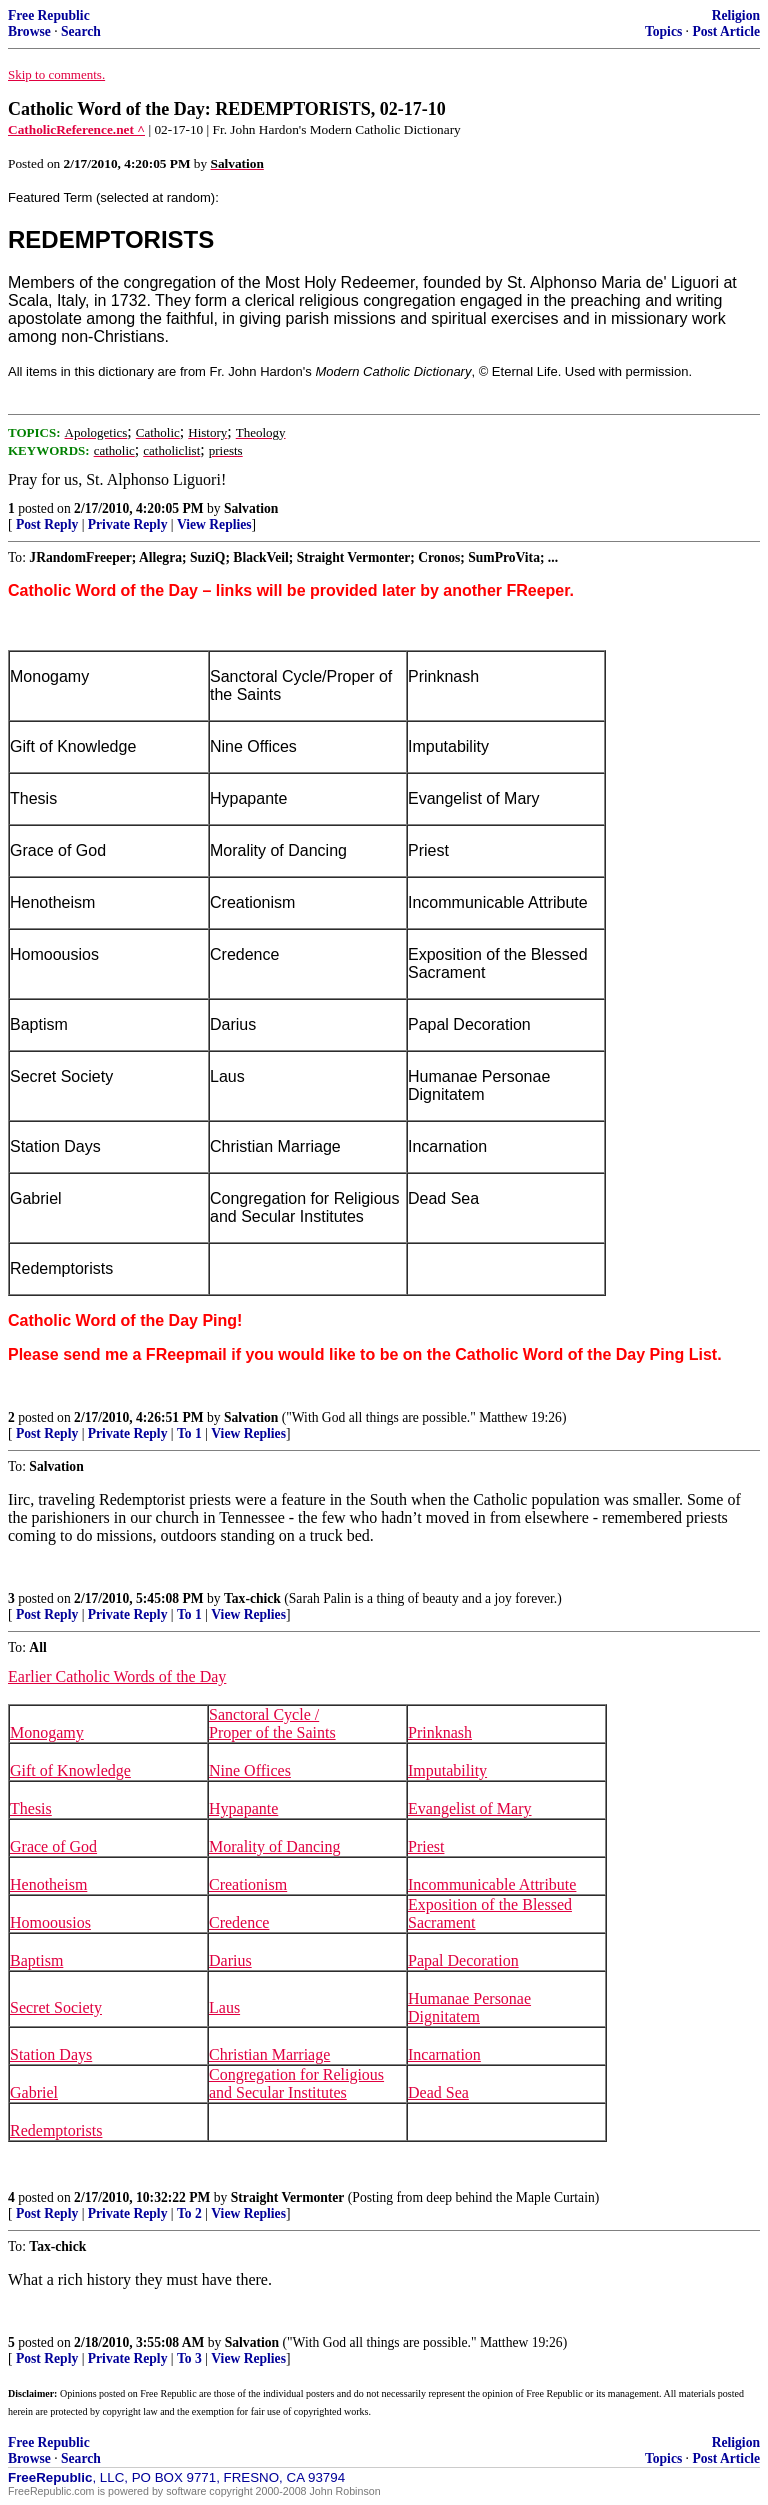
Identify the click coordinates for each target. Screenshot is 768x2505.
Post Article (726, 31)
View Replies (214, 524)
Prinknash (440, 1732)
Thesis (31, 1808)
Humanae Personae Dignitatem (469, 2007)
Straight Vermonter (288, 2197)
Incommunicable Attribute (492, 1884)
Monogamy (47, 1732)
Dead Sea (438, 2092)
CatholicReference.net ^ (76, 129)
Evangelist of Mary (470, 1808)
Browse (29, 31)
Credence (239, 1922)
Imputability (447, 1770)
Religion (736, 15)
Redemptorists (56, 2130)
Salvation (251, 508)
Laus (224, 2007)
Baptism (36, 1960)
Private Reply (128, 524)
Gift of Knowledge (70, 1770)
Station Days (51, 2054)
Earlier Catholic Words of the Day (117, 1676)
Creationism (248, 1884)
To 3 (189, 2358)
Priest (426, 1846)
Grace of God (53, 1846)
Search (81, 31)
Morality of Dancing (275, 1846)
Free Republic (49, 15)
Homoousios (50, 1922)
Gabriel (34, 2092)
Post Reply (47, 524)
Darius (230, 1960)
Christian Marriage (269, 2054)
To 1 (189, 1433)
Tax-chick (252, 1598)
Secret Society (56, 2007)
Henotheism (48, 1884)
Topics (663, 31)
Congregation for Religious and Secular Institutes (296, 2083)
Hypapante (243, 1808)
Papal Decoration (463, 1960)
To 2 (189, 2213)
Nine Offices (250, 1770)
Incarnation (444, 2054)
